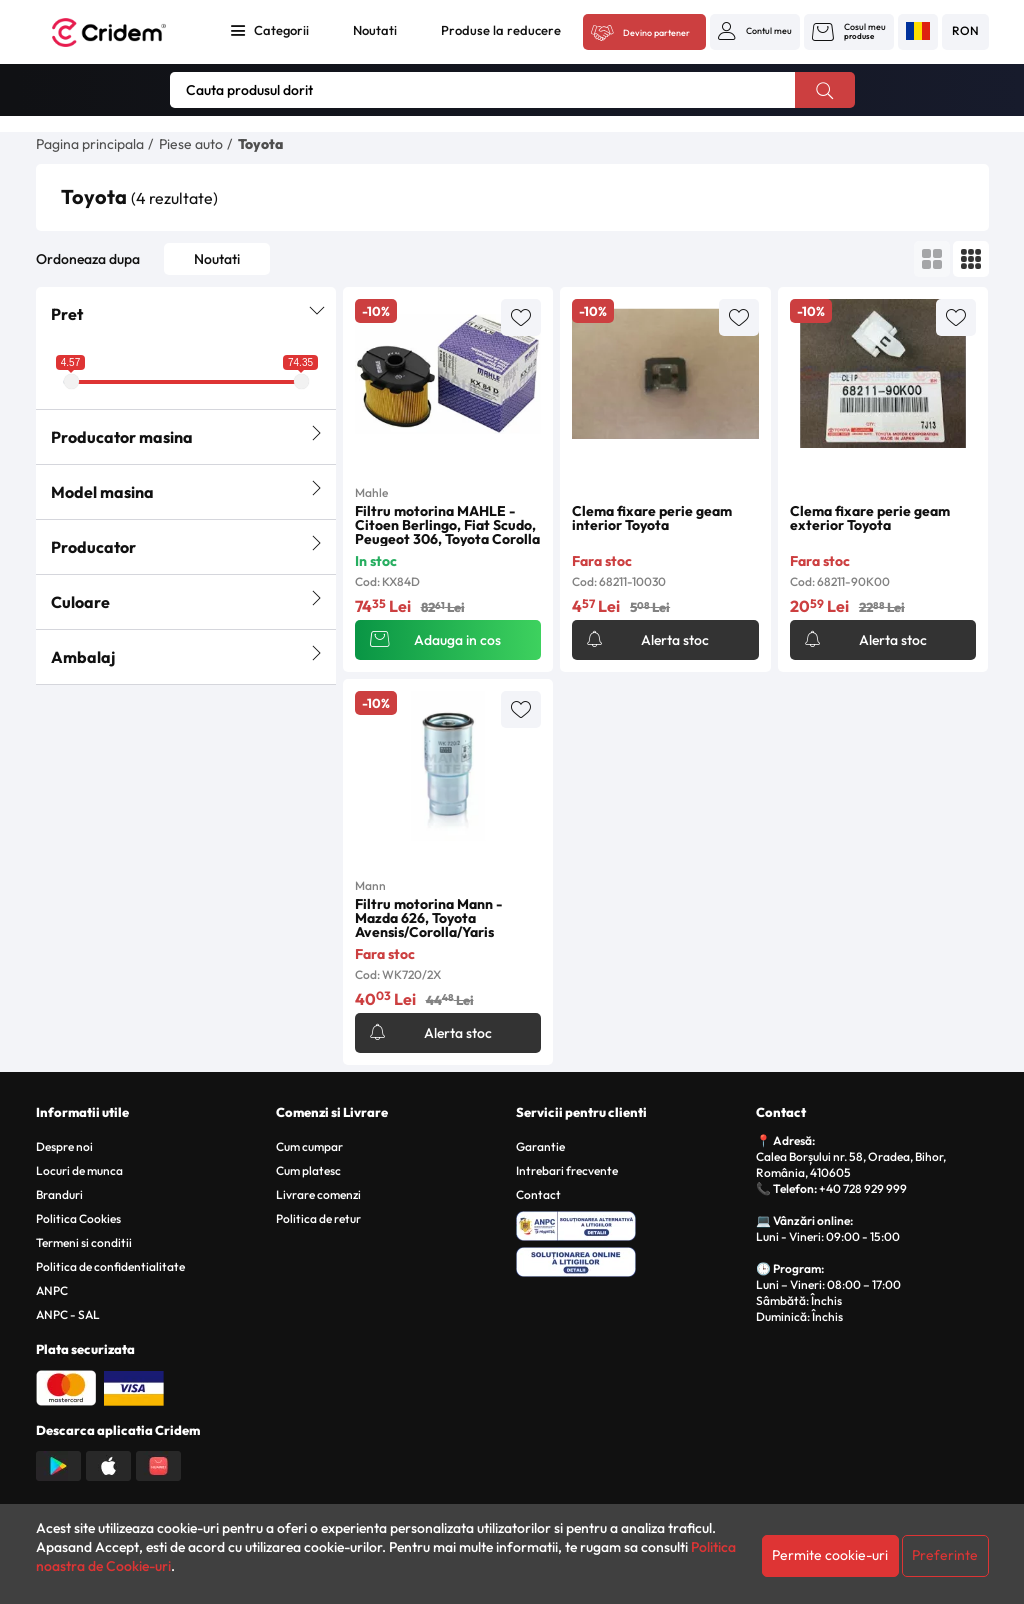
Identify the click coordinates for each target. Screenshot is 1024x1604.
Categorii (281, 30)
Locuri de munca (79, 1170)
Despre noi (64, 1146)
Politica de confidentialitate (110, 1266)
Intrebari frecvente (567, 1170)
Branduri (59, 1194)
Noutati (375, 30)
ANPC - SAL (68, 1314)
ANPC (52, 1290)
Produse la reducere (501, 30)
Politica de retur (318, 1218)
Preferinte (945, 1555)
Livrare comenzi (318, 1194)
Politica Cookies (78, 1218)
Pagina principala (90, 144)
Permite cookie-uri (830, 1555)
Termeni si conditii (84, 1242)
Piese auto (191, 144)
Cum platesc (308, 1170)
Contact (538, 1194)
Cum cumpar (309, 1146)
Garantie (540, 1146)
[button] (755, 31)
